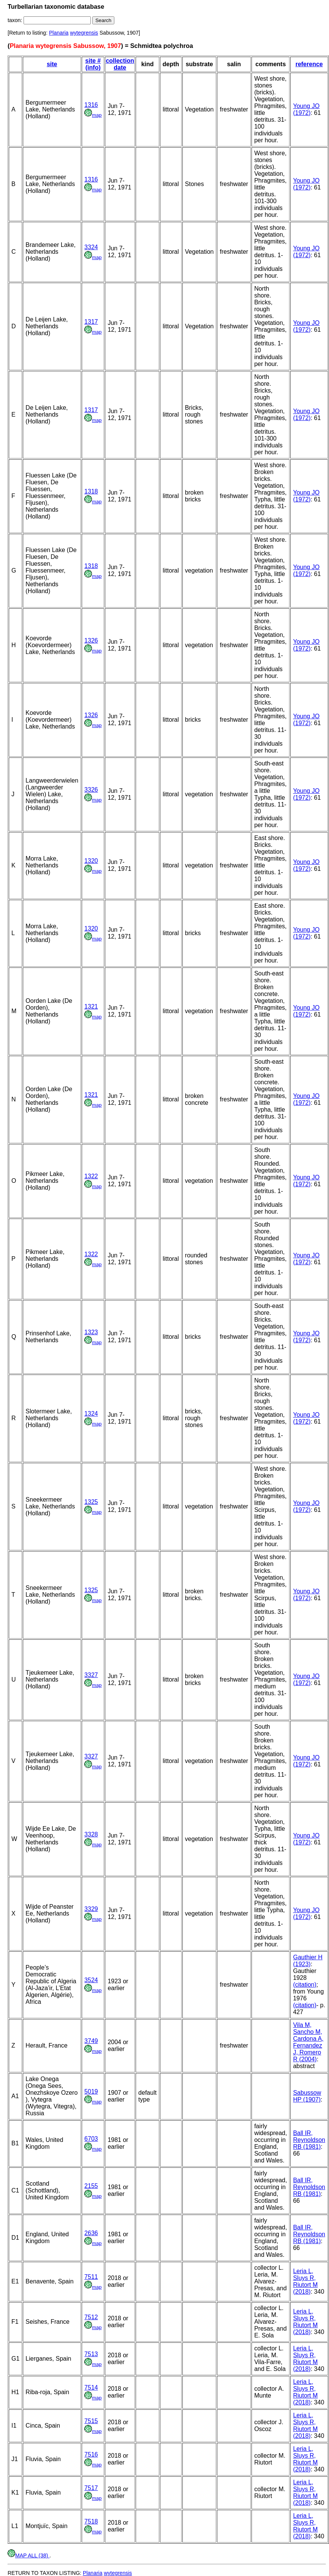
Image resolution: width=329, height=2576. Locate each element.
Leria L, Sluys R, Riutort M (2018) (305, 2281)
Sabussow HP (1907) (307, 2096)
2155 (91, 2186)
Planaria (58, 33)
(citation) (304, 1984)
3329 (91, 1909)
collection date (120, 64)
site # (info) (93, 64)
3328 (91, 1834)
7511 (91, 2277)
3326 (91, 789)
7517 (91, 2488)
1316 (91, 105)
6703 (91, 2138)
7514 (91, 2387)
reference (309, 64)
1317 (91, 321)
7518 (91, 2521)
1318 (91, 491)
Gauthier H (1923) (307, 1960)
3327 (91, 1675)
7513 (91, 2354)
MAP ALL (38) (28, 2555)
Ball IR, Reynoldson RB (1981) (309, 2140)
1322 (91, 1176)
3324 (91, 247)
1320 (91, 861)
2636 (91, 2233)
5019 (91, 2091)
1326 (91, 640)
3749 (91, 2041)
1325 (91, 1502)
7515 (91, 2421)
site (52, 64)
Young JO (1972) (306, 109)
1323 (91, 1332)
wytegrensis (84, 33)
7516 (91, 2454)
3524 (91, 1980)
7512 (91, 2317)
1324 (91, 1413)
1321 (91, 1006)
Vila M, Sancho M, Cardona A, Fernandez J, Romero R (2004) (308, 2042)
